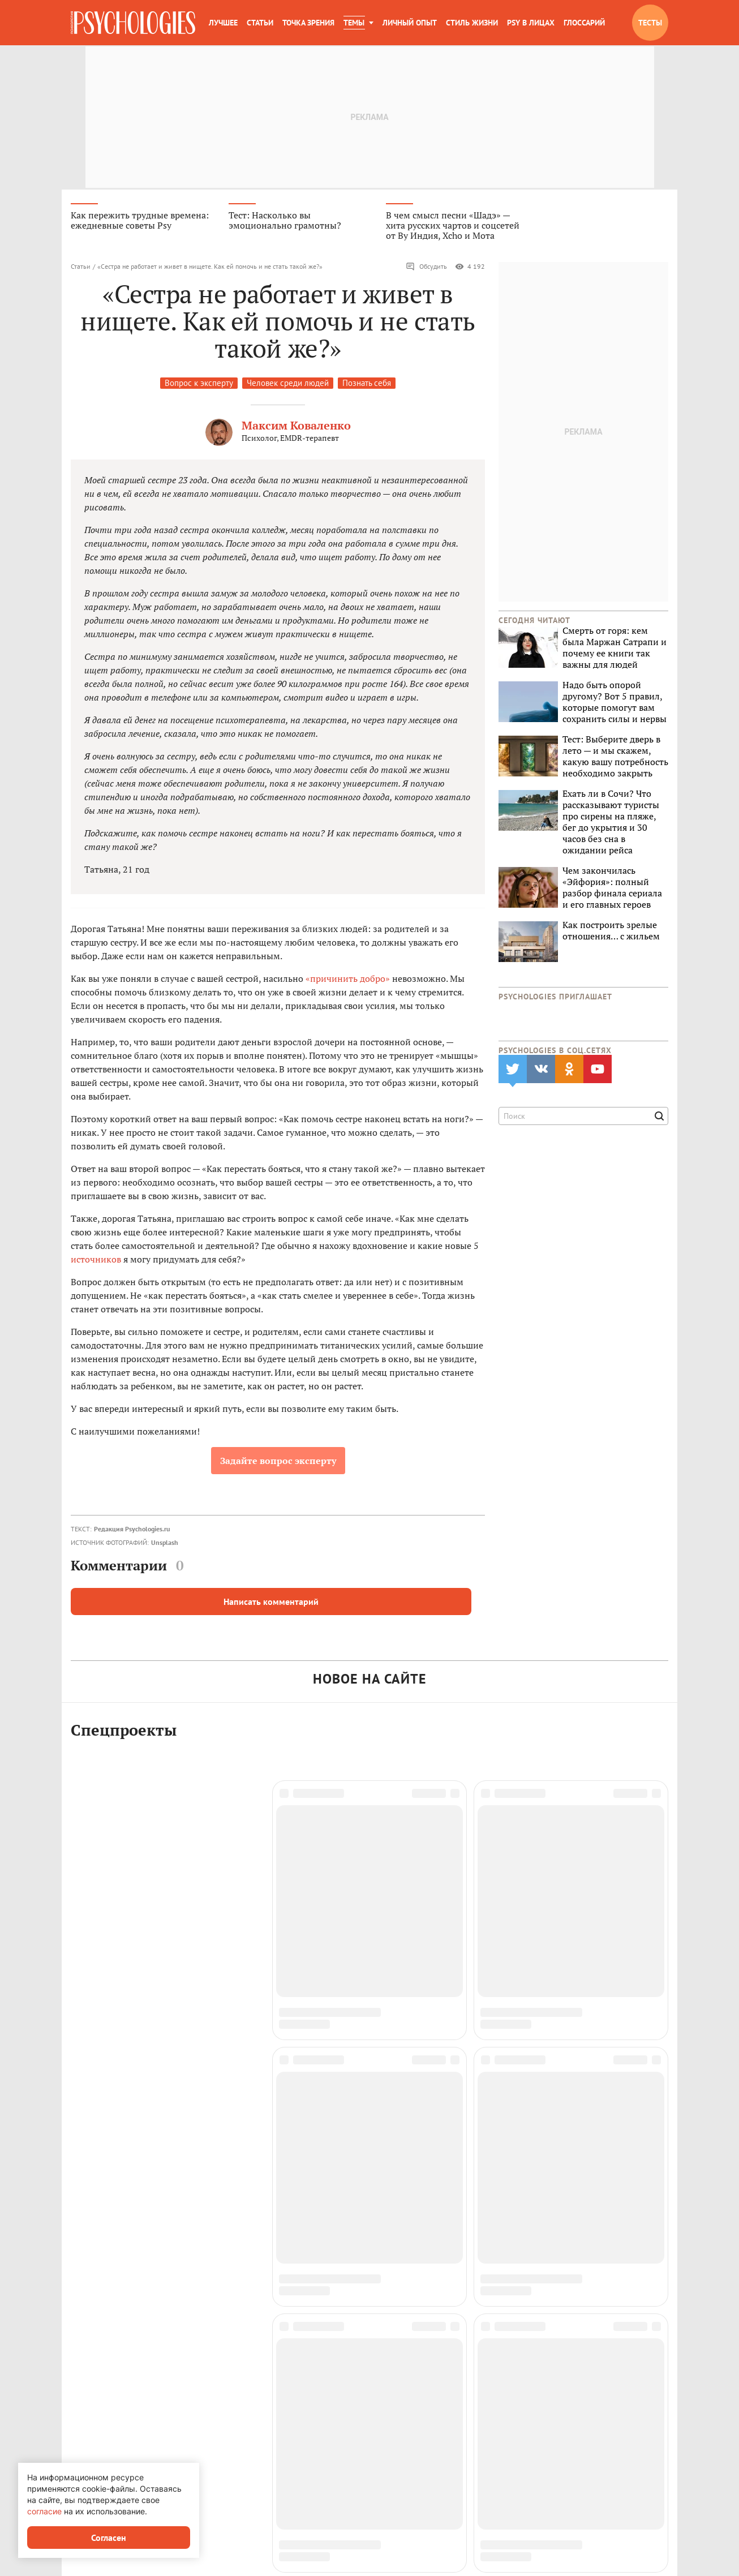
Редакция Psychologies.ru (132, 1531)
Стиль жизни (472, 23)
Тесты (650, 23)
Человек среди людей (288, 385)
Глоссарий (584, 23)
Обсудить (426, 269)
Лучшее (223, 23)
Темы (353, 23)
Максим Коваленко (296, 428)
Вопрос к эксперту (199, 385)
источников (96, 1262)
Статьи (260, 23)
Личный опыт (410, 23)
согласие (44, 2511)
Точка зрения (308, 23)
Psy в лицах (531, 23)
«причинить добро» (348, 981)
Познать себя (366, 385)
